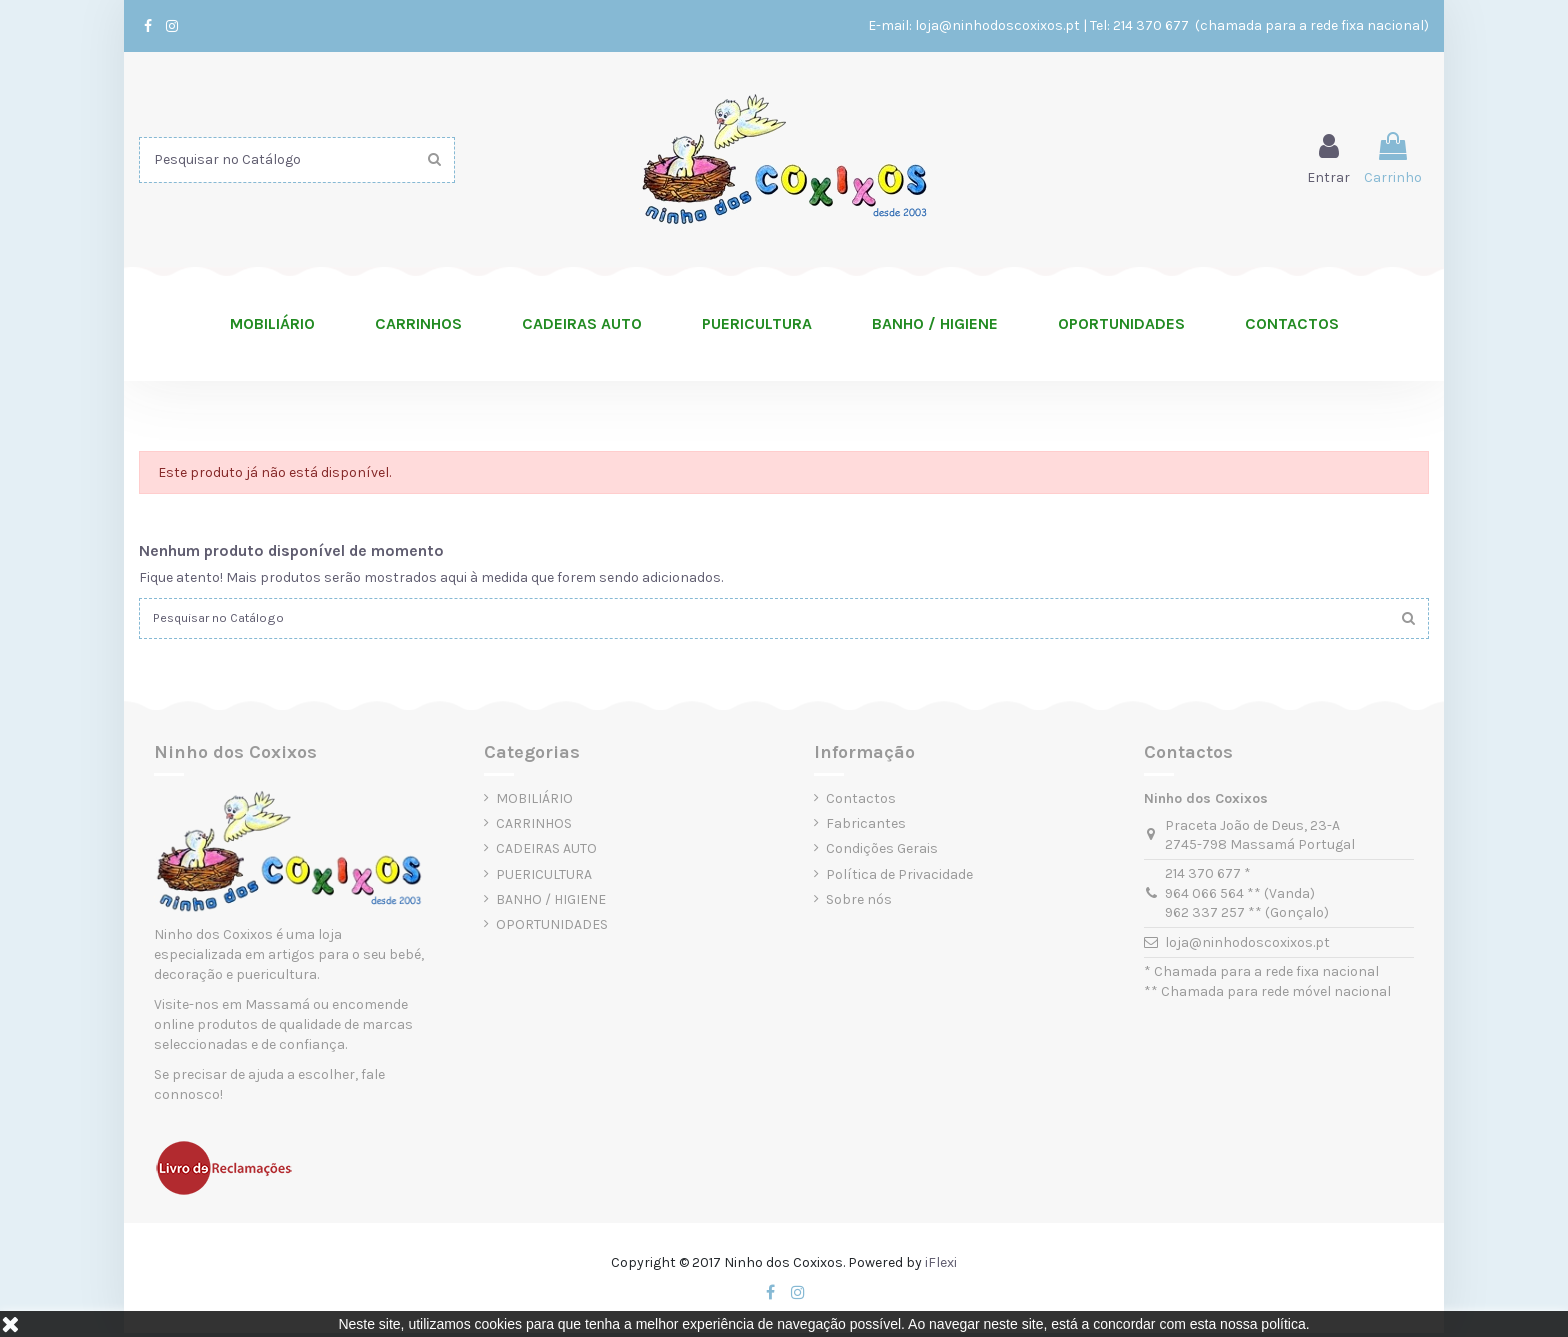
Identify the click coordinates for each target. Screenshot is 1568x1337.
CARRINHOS (534, 828)
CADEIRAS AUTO (546, 853)
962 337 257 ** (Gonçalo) (1247, 917)
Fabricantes (866, 828)
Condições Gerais (882, 853)
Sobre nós (859, 903)
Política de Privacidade (899, 878)
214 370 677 (1152, 25)
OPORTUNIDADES (552, 928)
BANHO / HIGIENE (551, 903)
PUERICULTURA (544, 878)
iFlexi (941, 1266)
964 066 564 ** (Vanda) (1240, 897)
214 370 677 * (1208, 878)
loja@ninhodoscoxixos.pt (997, 25)
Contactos (861, 802)
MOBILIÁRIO (534, 802)
